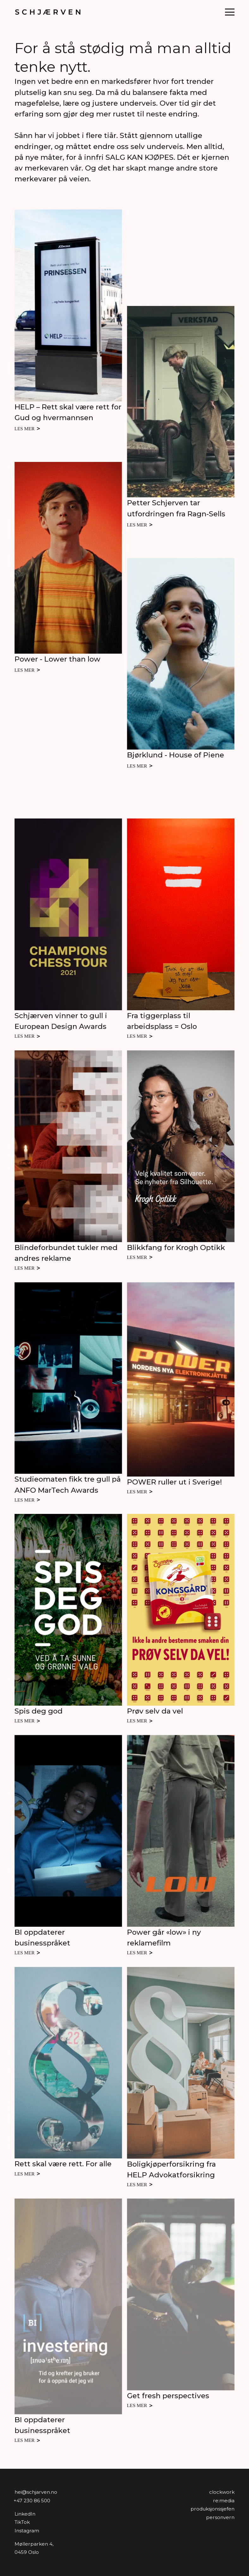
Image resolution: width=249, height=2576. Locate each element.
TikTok (22, 2522)
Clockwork (221, 2492)
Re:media (223, 2501)
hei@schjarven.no (36, 2492)
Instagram (27, 2531)
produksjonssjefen (212, 2509)
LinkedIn (25, 2514)
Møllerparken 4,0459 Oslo (34, 2548)
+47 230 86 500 (32, 2501)
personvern (220, 2517)
